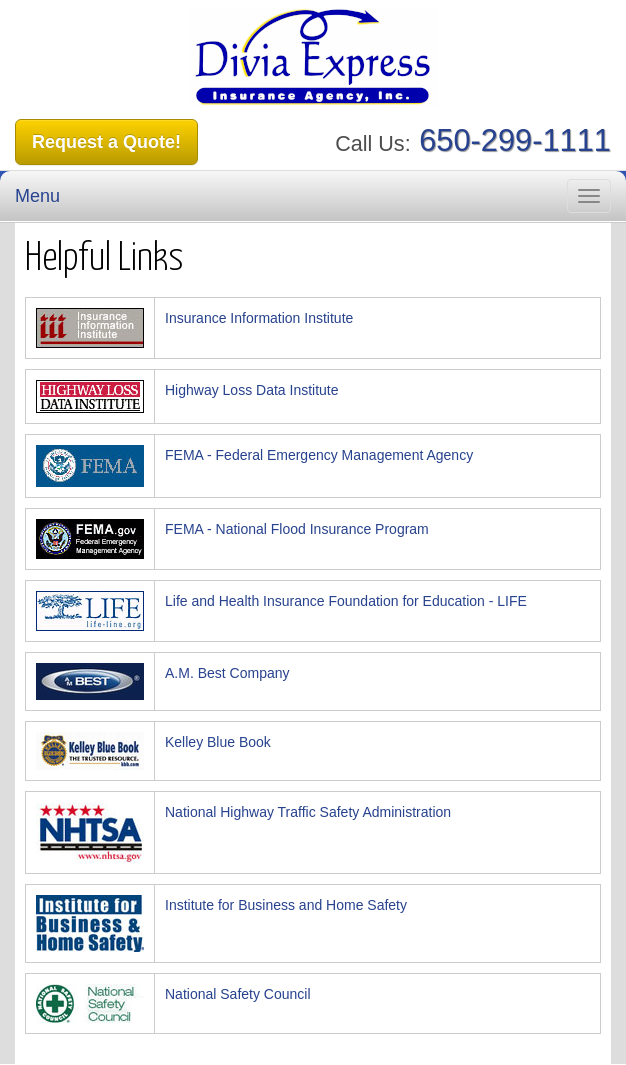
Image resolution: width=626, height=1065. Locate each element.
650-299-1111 (515, 140)
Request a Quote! (106, 142)
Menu (37, 196)
